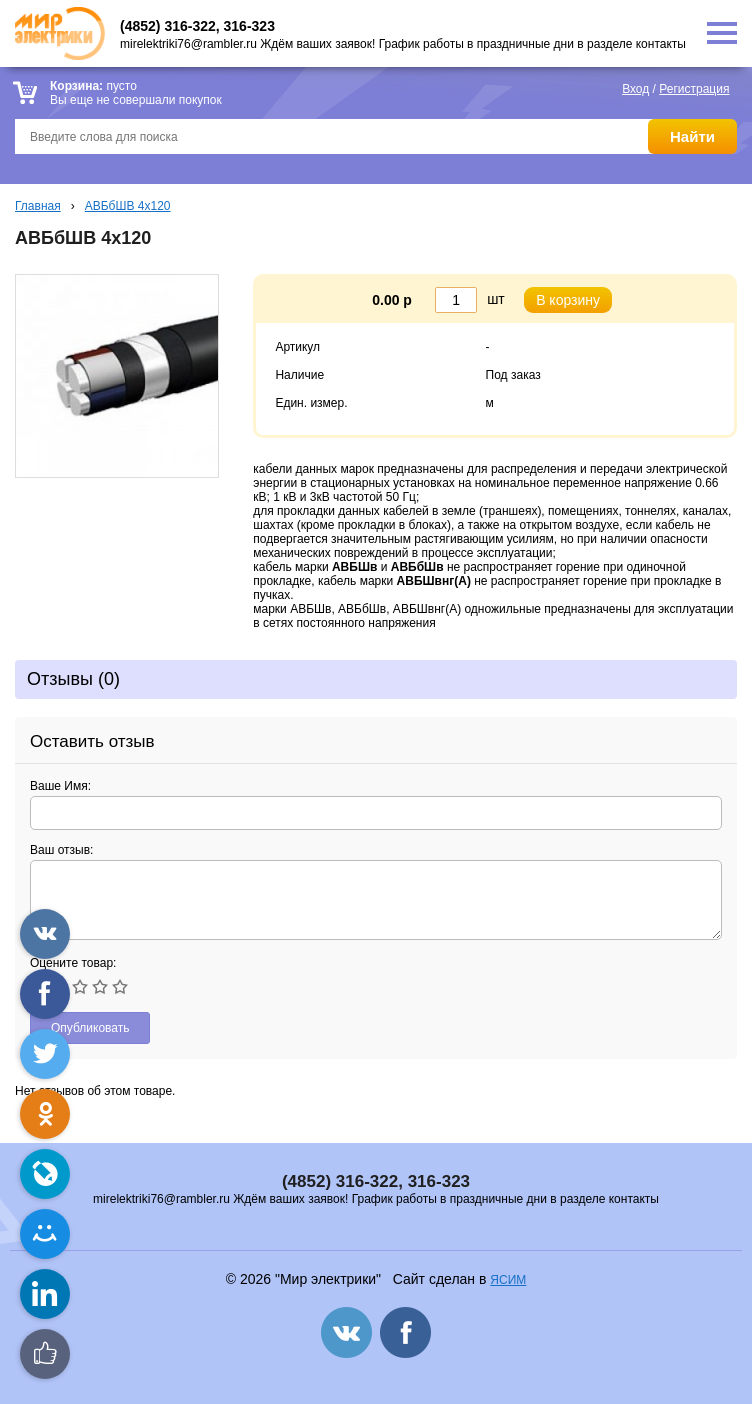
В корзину (568, 300)
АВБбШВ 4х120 (128, 206)
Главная (38, 206)
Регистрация (694, 89)
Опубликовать (90, 1028)
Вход (635, 89)
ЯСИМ (508, 1280)
